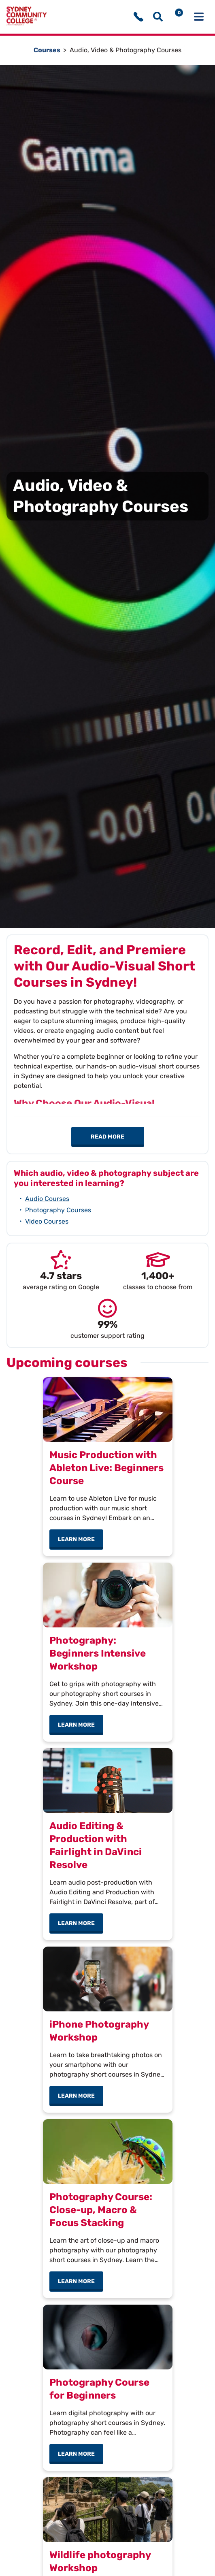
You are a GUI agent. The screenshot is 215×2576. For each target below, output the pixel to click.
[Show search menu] (158, 16)
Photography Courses (58, 1210)
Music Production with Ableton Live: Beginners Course (106, 1467)
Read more (107, 1136)
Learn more (80, 1539)
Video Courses (46, 1221)
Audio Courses (47, 1199)
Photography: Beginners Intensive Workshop (97, 1653)
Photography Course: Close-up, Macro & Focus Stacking (100, 2209)
